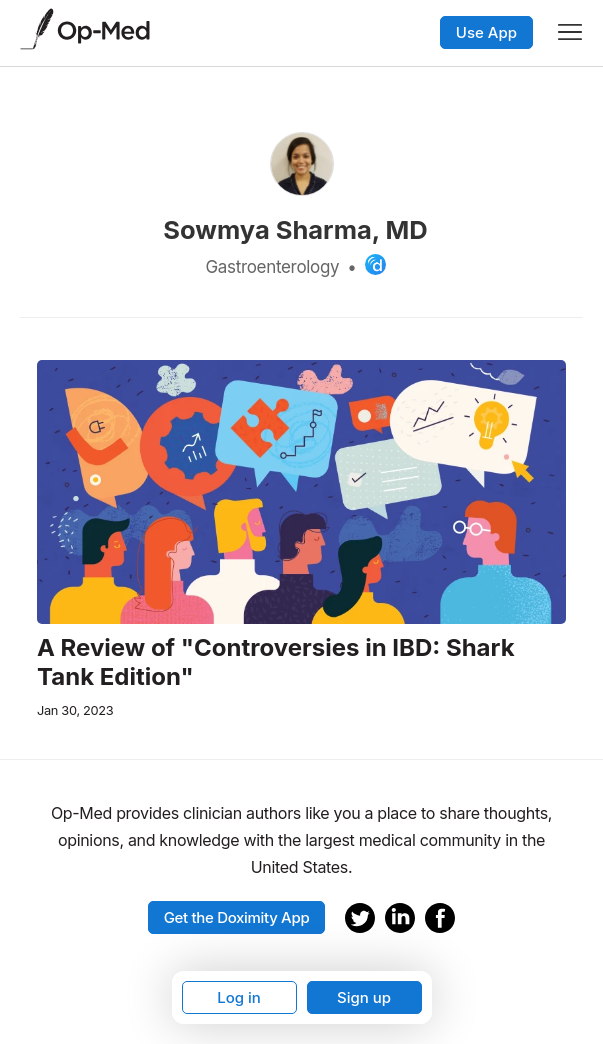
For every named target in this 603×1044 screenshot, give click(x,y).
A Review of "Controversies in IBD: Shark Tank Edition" (276, 662)
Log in (239, 997)
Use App (486, 32)
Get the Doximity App (237, 917)
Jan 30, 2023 (75, 710)
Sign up (364, 997)
